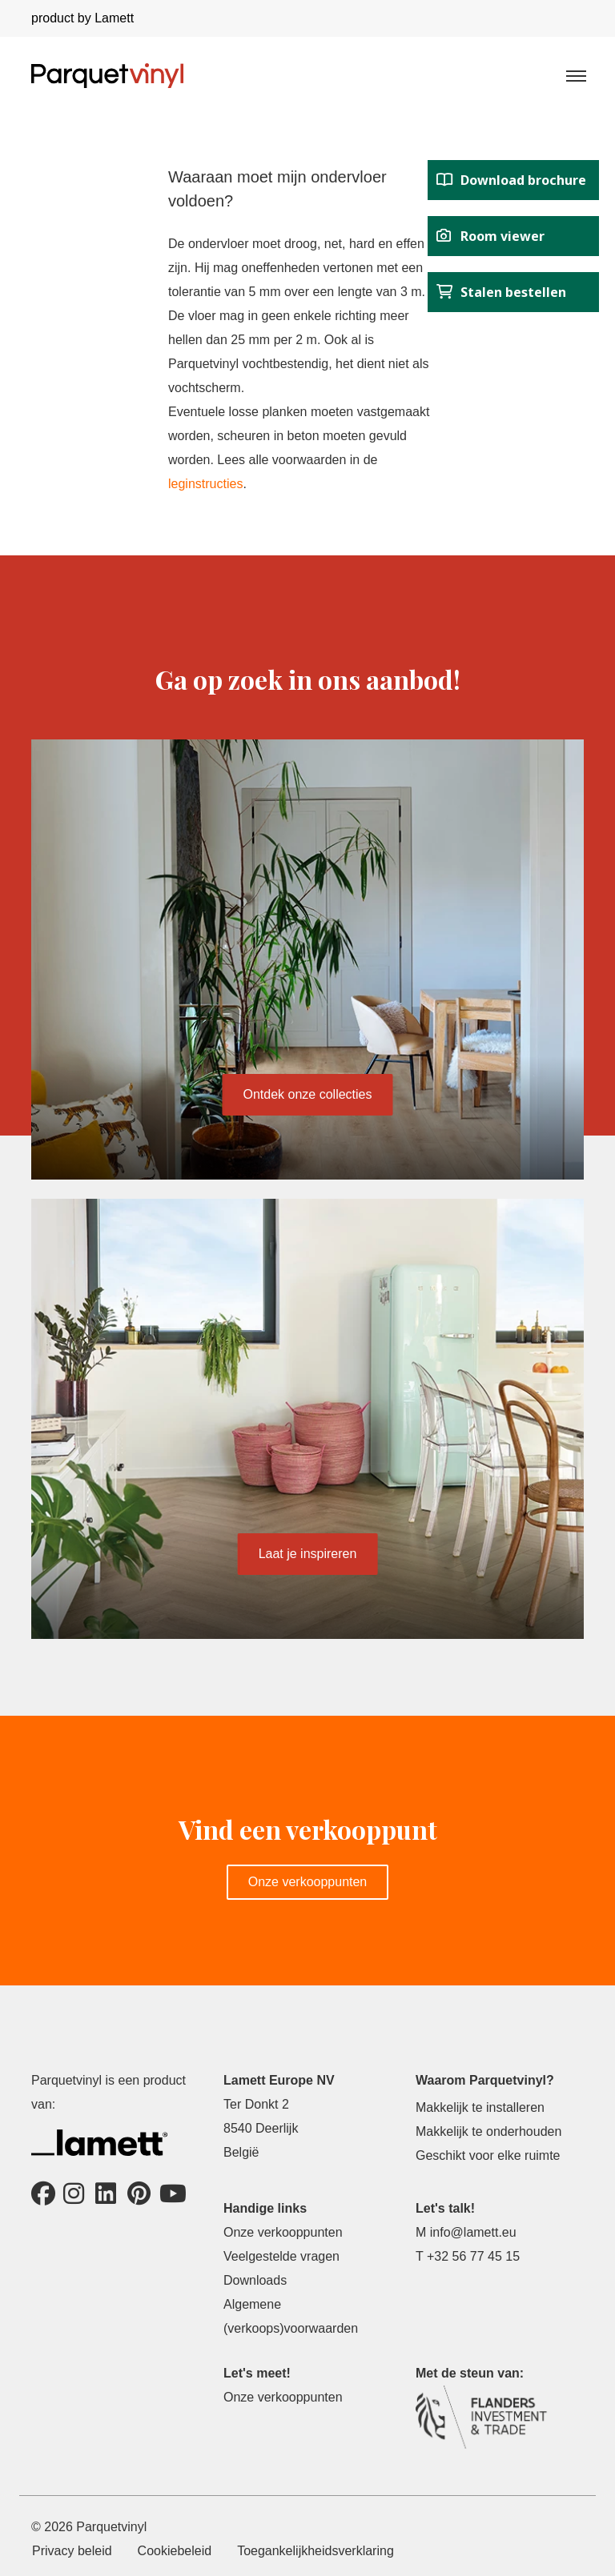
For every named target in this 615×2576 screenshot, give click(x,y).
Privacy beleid (72, 2551)
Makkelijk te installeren (480, 2107)
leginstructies (205, 484)
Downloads (255, 2280)
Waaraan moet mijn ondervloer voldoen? (277, 189)
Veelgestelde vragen (281, 2256)
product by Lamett (82, 18)
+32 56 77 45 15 (473, 2256)
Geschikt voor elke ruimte (488, 2155)
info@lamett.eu (473, 2232)
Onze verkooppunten (308, 1882)
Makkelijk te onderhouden (488, 2131)
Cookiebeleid (175, 2551)
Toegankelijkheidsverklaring (315, 2551)
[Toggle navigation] (575, 75)
